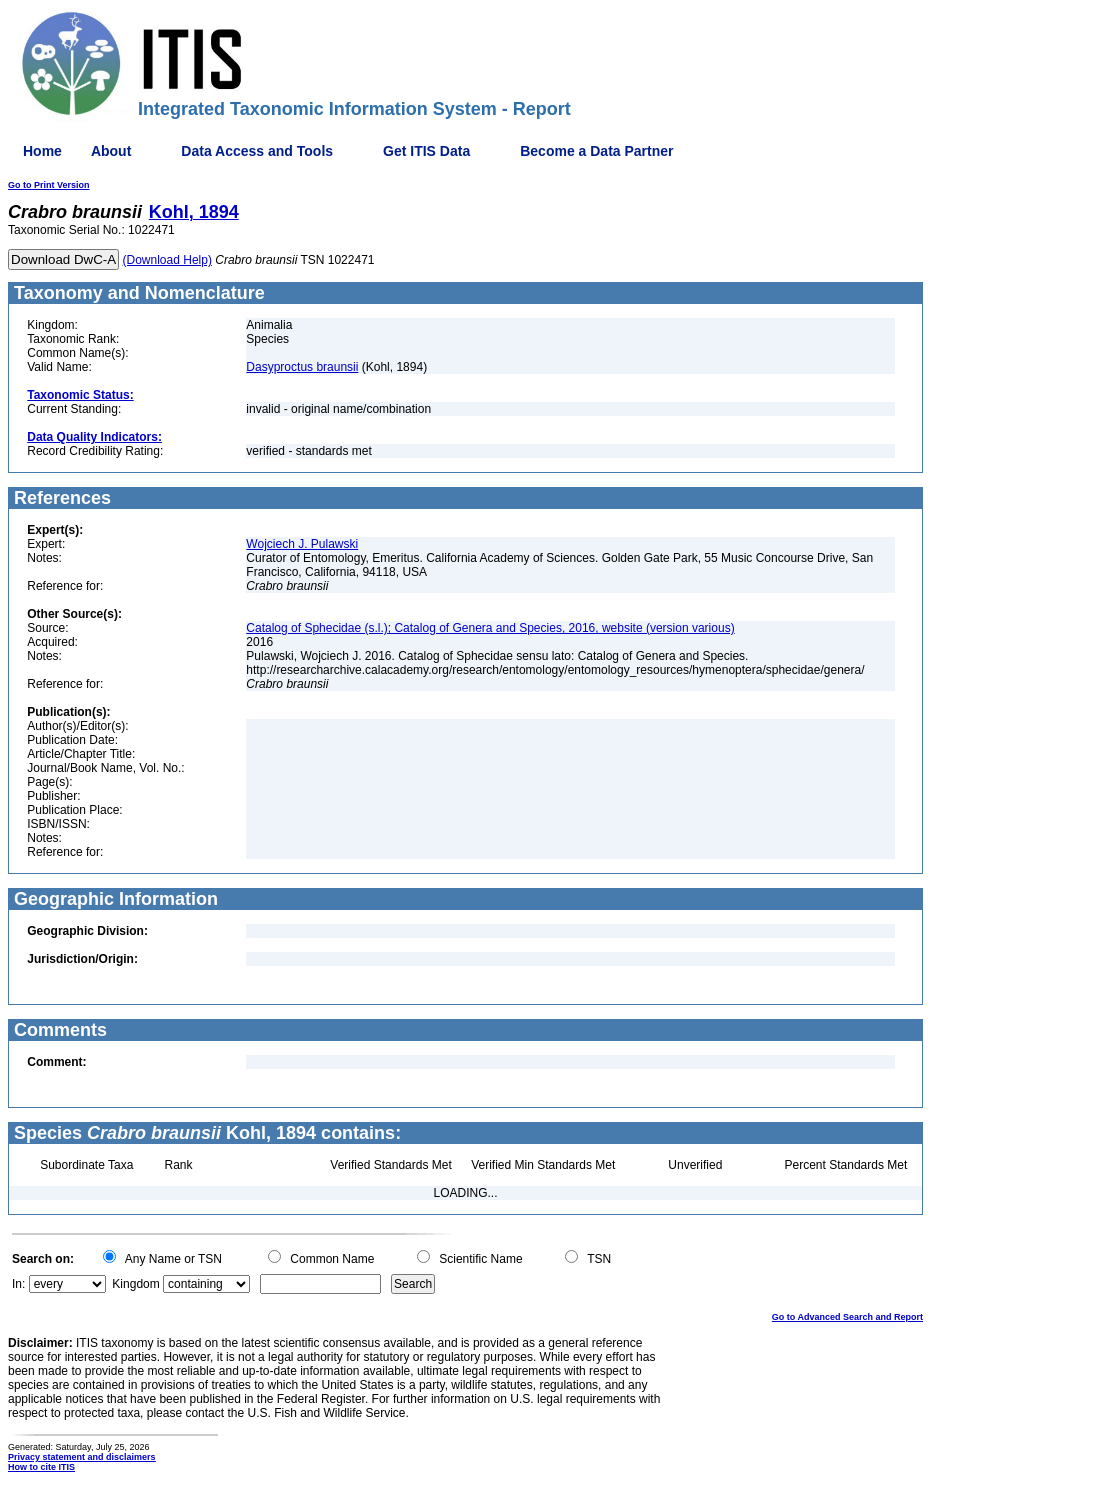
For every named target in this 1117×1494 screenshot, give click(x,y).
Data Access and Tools (257, 151)
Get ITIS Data (426, 151)
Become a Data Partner (596, 151)
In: (18, 1284)
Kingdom (135, 1284)
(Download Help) (167, 260)
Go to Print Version (49, 185)
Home (42, 151)
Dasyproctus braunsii (302, 367)
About (111, 151)
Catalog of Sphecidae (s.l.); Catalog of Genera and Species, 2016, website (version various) (490, 628)
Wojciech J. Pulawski (302, 544)
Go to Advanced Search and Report (847, 1317)
